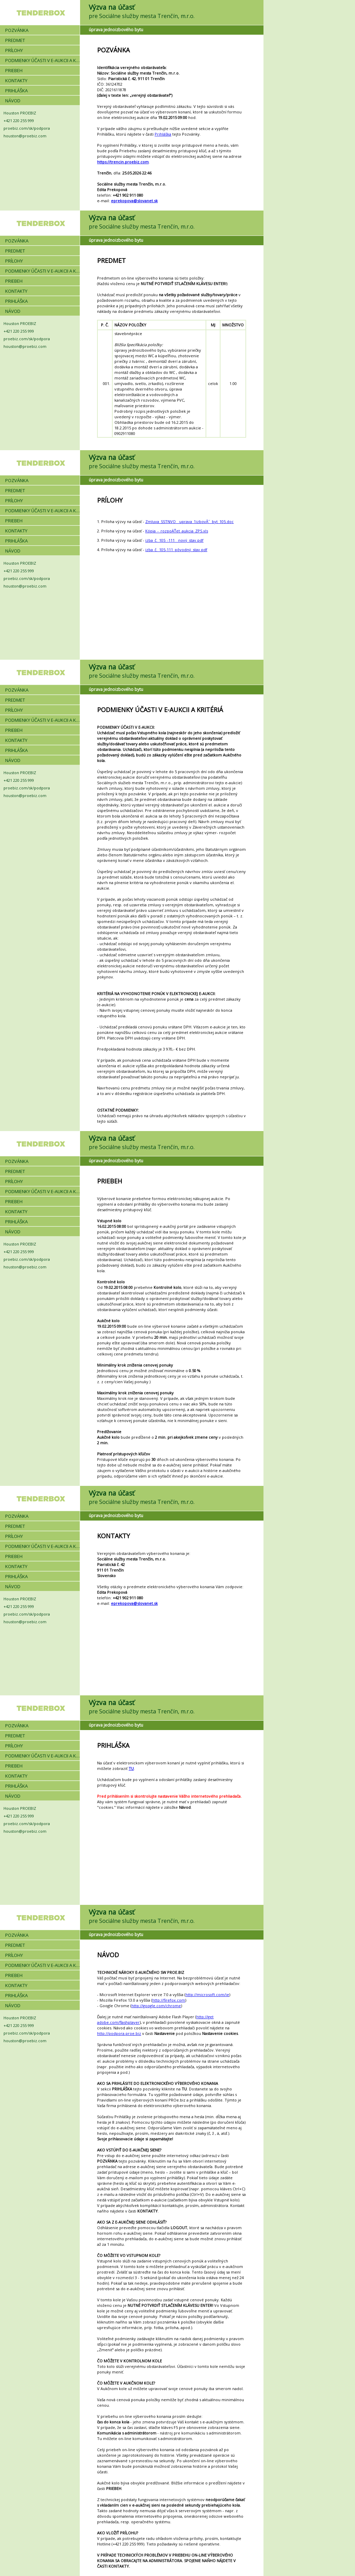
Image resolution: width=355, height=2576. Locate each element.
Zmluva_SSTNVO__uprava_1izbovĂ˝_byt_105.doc (189, 521)
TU (131, 1768)
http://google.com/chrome (156, 2005)
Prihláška (163, 134)
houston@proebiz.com (24, 135)
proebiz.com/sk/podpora (26, 128)
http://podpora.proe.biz (119, 2033)
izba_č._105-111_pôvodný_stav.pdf (176, 549)
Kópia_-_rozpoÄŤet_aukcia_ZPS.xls (176, 530)
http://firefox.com (168, 2000)
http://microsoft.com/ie (207, 1994)
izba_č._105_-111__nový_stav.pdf (174, 540)
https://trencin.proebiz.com (123, 161)
